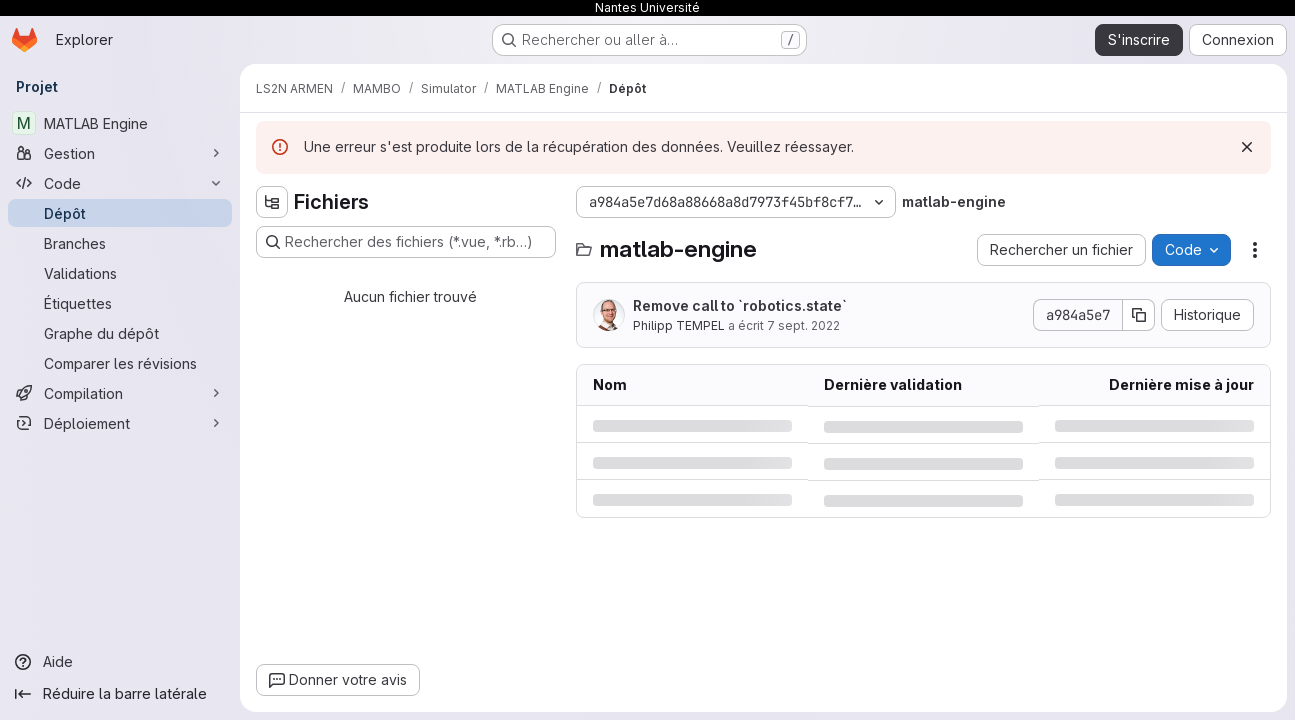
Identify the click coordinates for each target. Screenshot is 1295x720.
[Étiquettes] (120, 303)
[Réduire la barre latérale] (120, 694)
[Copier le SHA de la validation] (1139, 315)
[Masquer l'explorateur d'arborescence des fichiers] (272, 202)
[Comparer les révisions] (120, 363)
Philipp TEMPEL (679, 325)
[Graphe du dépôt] (120, 333)
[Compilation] (120, 393)
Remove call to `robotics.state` (740, 305)
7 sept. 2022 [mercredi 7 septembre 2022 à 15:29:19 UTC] (803, 325)
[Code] (120, 183)
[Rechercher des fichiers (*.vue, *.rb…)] (406, 242)
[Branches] (120, 243)
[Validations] (120, 273)
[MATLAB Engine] (120, 123)
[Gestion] (120, 153)
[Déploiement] (120, 423)
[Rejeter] (1247, 147)
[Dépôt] (120, 213)
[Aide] (120, 662)
